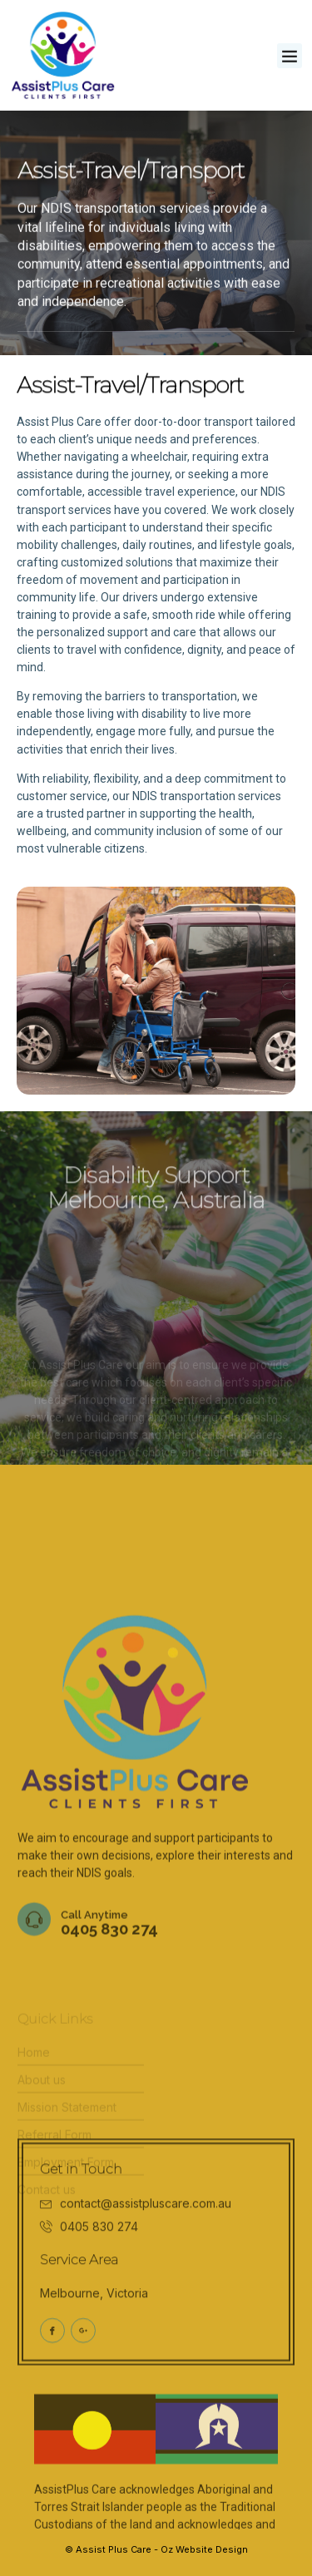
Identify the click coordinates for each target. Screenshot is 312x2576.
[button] (289, 55)
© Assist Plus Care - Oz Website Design (156, 2549)
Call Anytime (94, 1987)
